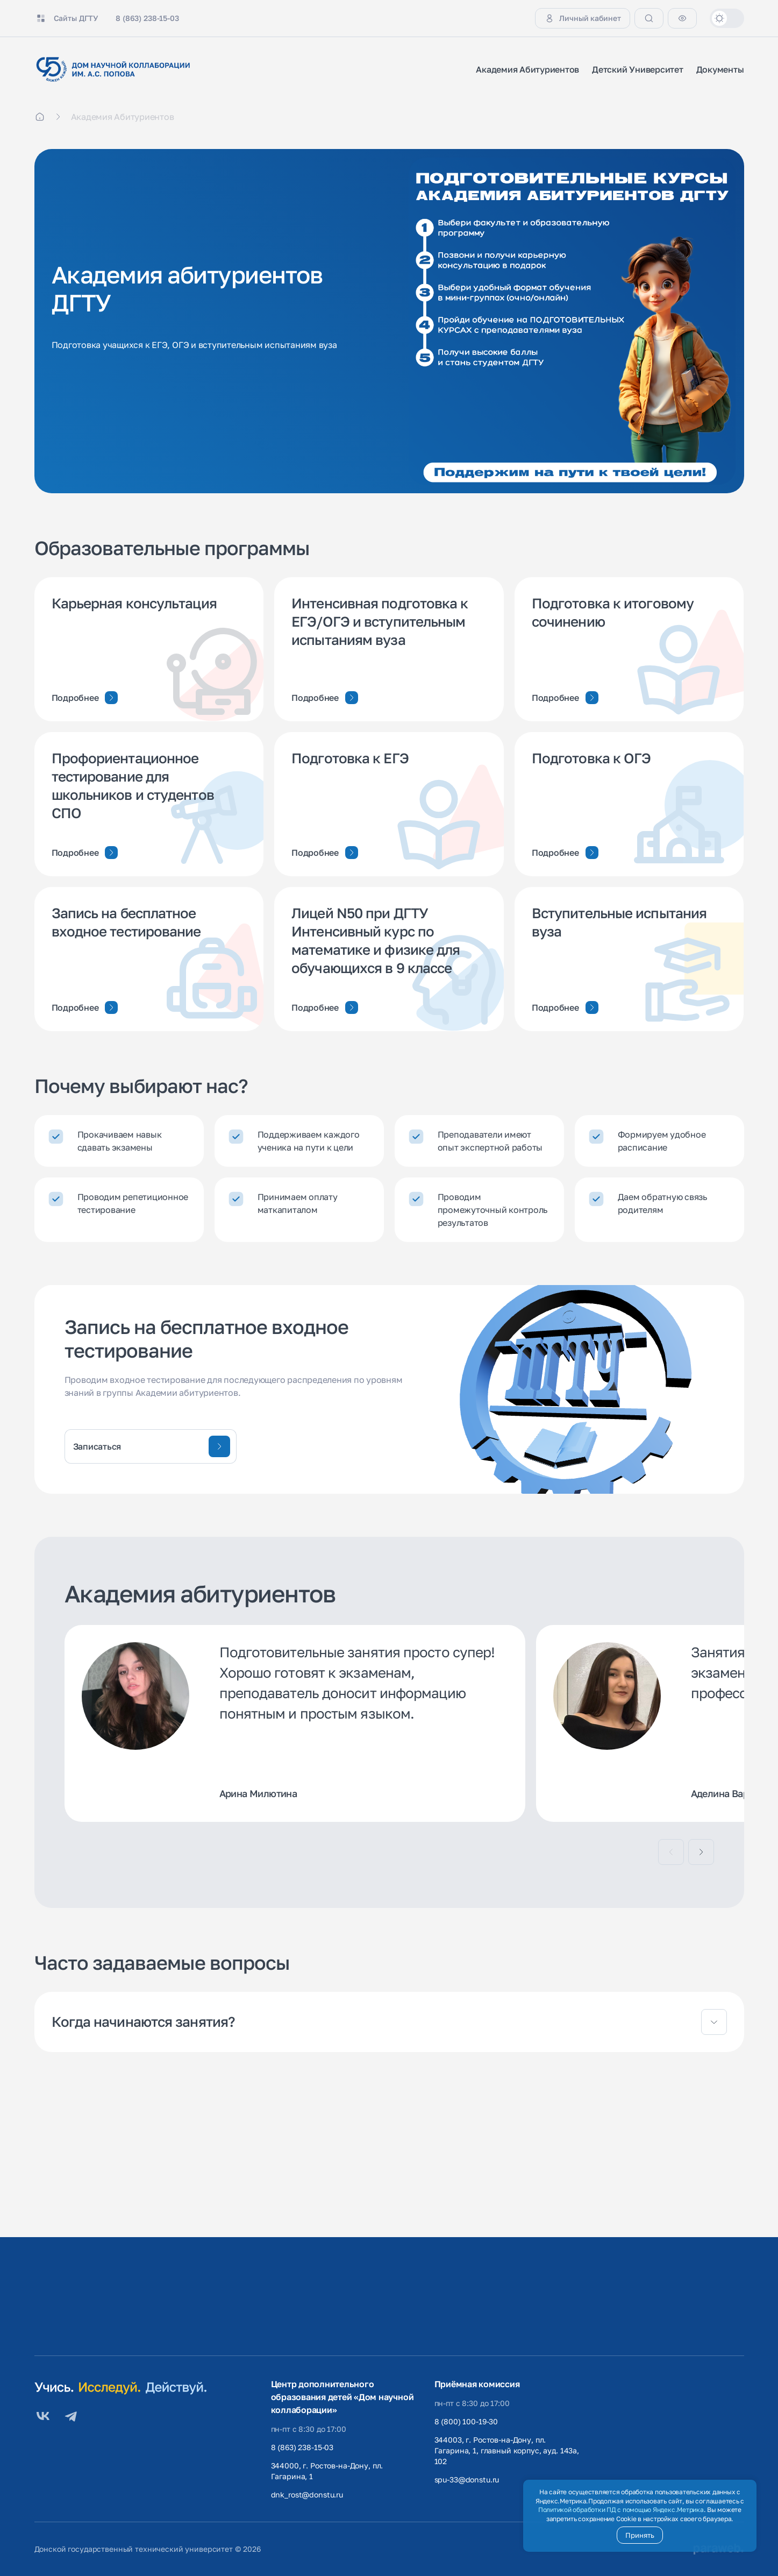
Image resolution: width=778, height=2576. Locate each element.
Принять (639, 2535)
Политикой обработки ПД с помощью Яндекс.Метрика (621, 2510)
